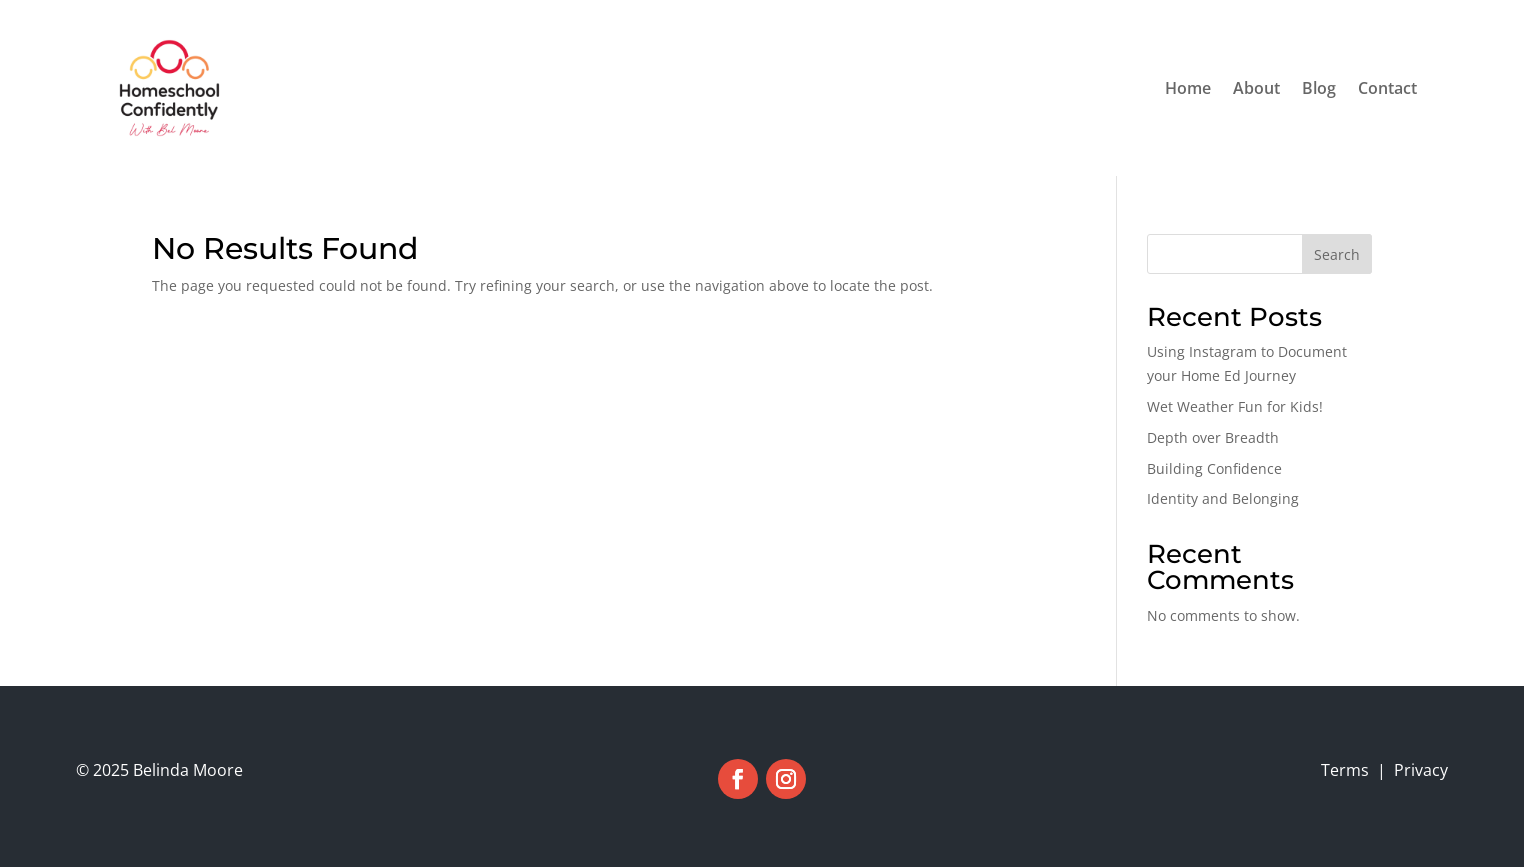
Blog (1319, 88)
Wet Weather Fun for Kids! (1235, 406)
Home (1188, 88)
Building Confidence (1214, 468)
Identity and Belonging (1223, 498)
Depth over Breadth (1213, 437)
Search (1337, 254)
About (1256, 88)
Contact (1387, 88)
